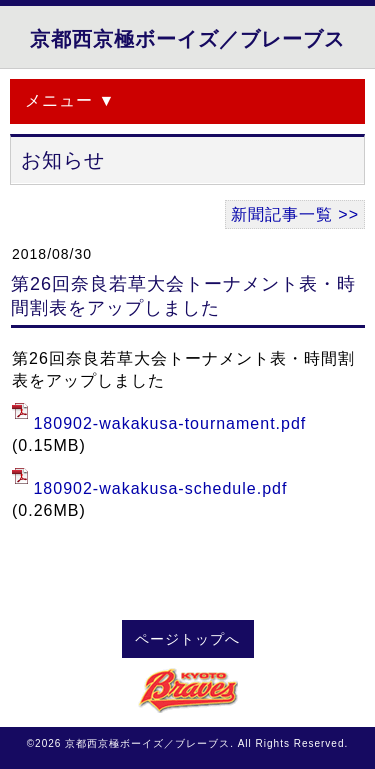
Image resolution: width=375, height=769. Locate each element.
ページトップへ (187, 639)
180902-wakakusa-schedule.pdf (160, 488)
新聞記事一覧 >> (295, 214)
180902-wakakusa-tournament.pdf (169, 423)
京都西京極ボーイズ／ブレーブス (187, 39)
